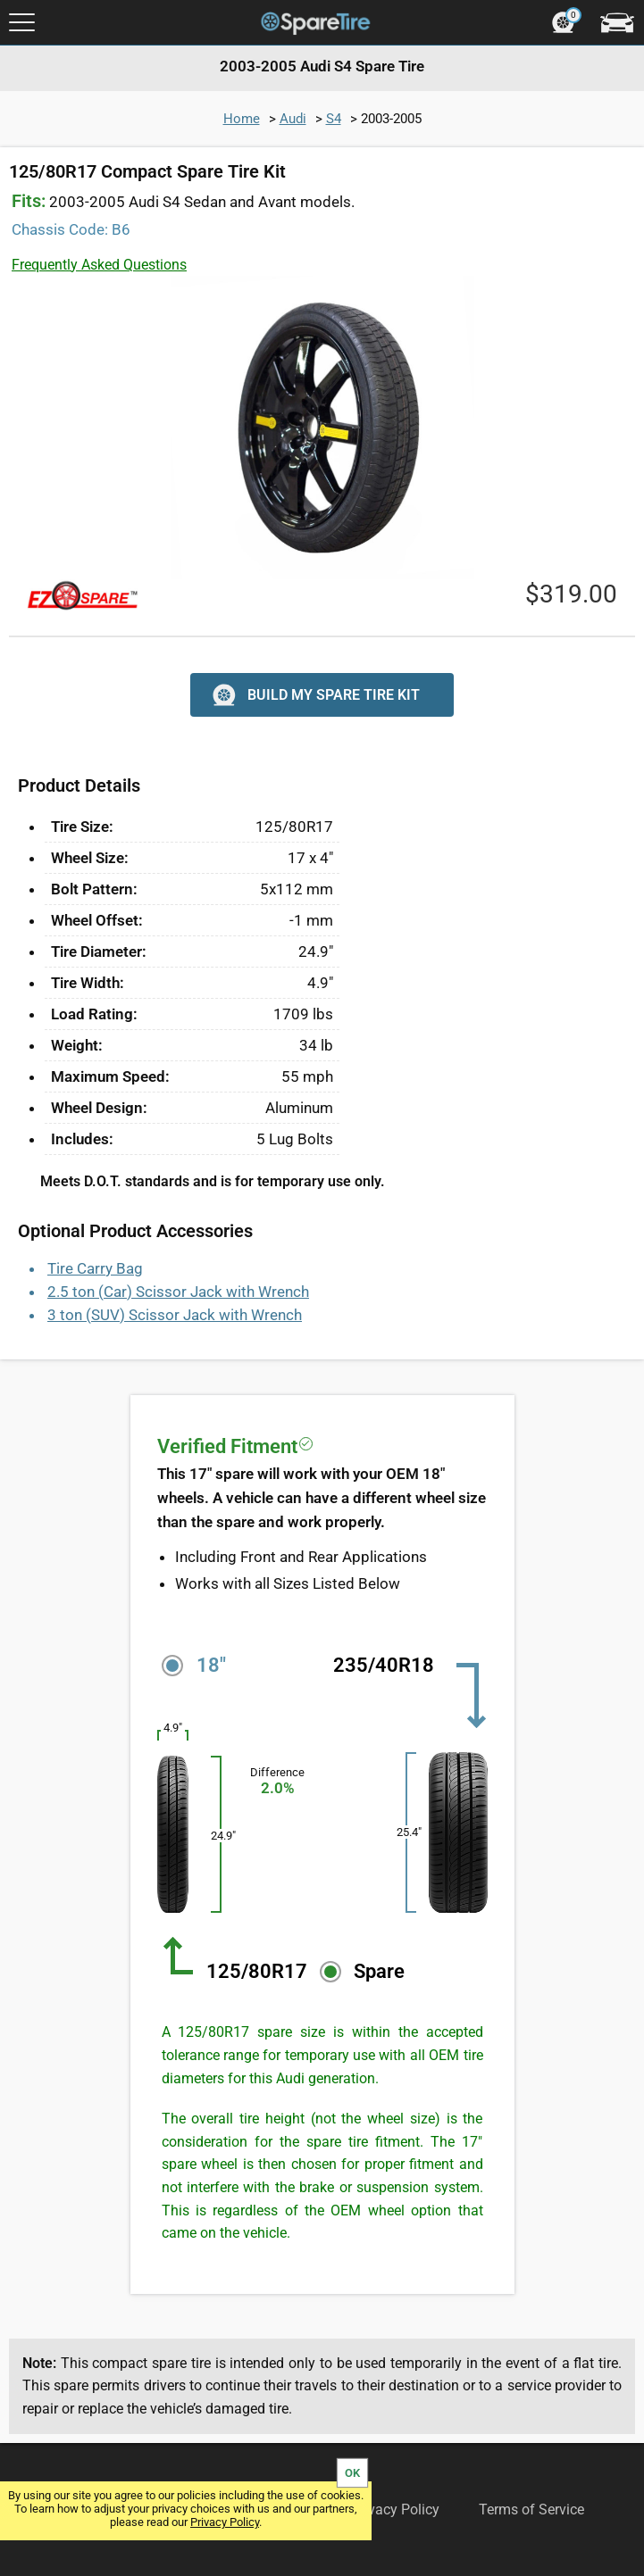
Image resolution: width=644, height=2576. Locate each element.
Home (241, 119)
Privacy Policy (224, 2522)
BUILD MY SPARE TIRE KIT (314, 694)
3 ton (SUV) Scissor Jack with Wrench (174, 1315)
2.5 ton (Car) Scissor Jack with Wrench (178, 1291)
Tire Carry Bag (95, 1268)
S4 (333, 119)
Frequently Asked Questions (99, 264)
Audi (293, 119)
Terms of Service (531, 2509)
